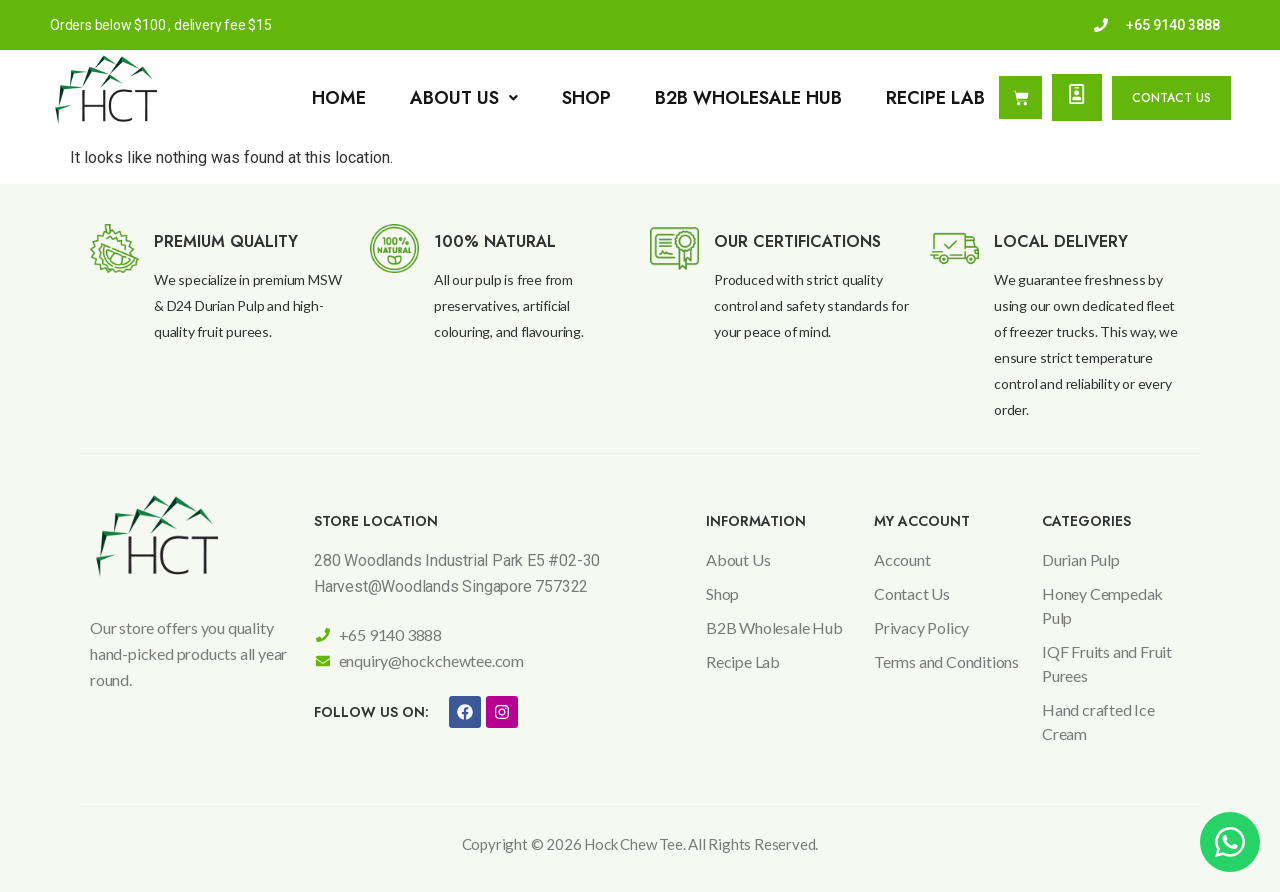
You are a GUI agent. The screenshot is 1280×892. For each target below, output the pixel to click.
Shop (586, 98)
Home (339, 98)
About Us (464, 98)
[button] (464, 98)
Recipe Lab (935, 98)
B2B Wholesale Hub (748, 98)
